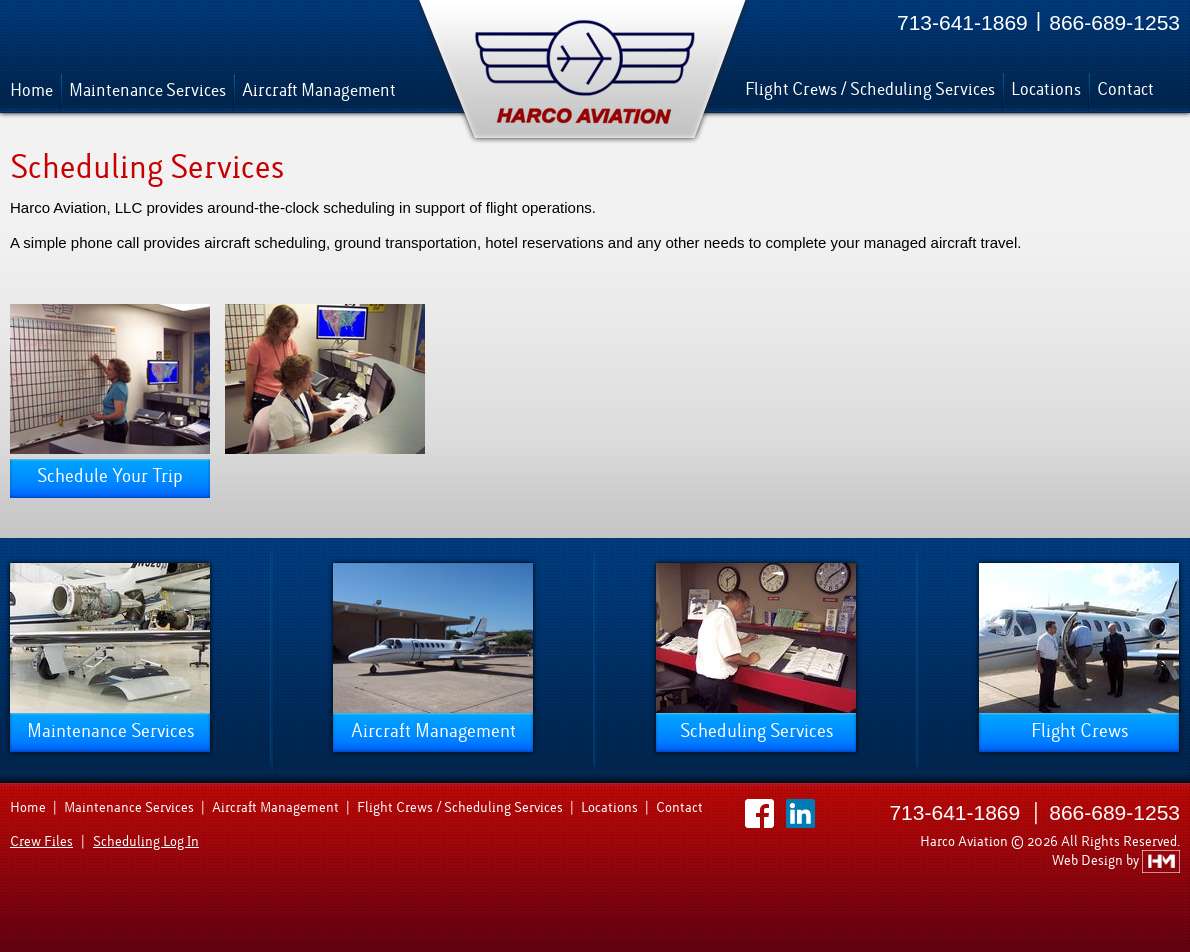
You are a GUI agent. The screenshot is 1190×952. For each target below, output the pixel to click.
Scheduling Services (756, 731)
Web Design (1089, 860)
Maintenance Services (147, 90)
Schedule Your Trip (110, 476)
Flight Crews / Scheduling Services (870, 89)
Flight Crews (1079, 731)
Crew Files (41, 841)
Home (31, 90)
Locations (1046, 89)
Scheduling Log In (146, 841)
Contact (1125, 89)
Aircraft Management (319, 90)
